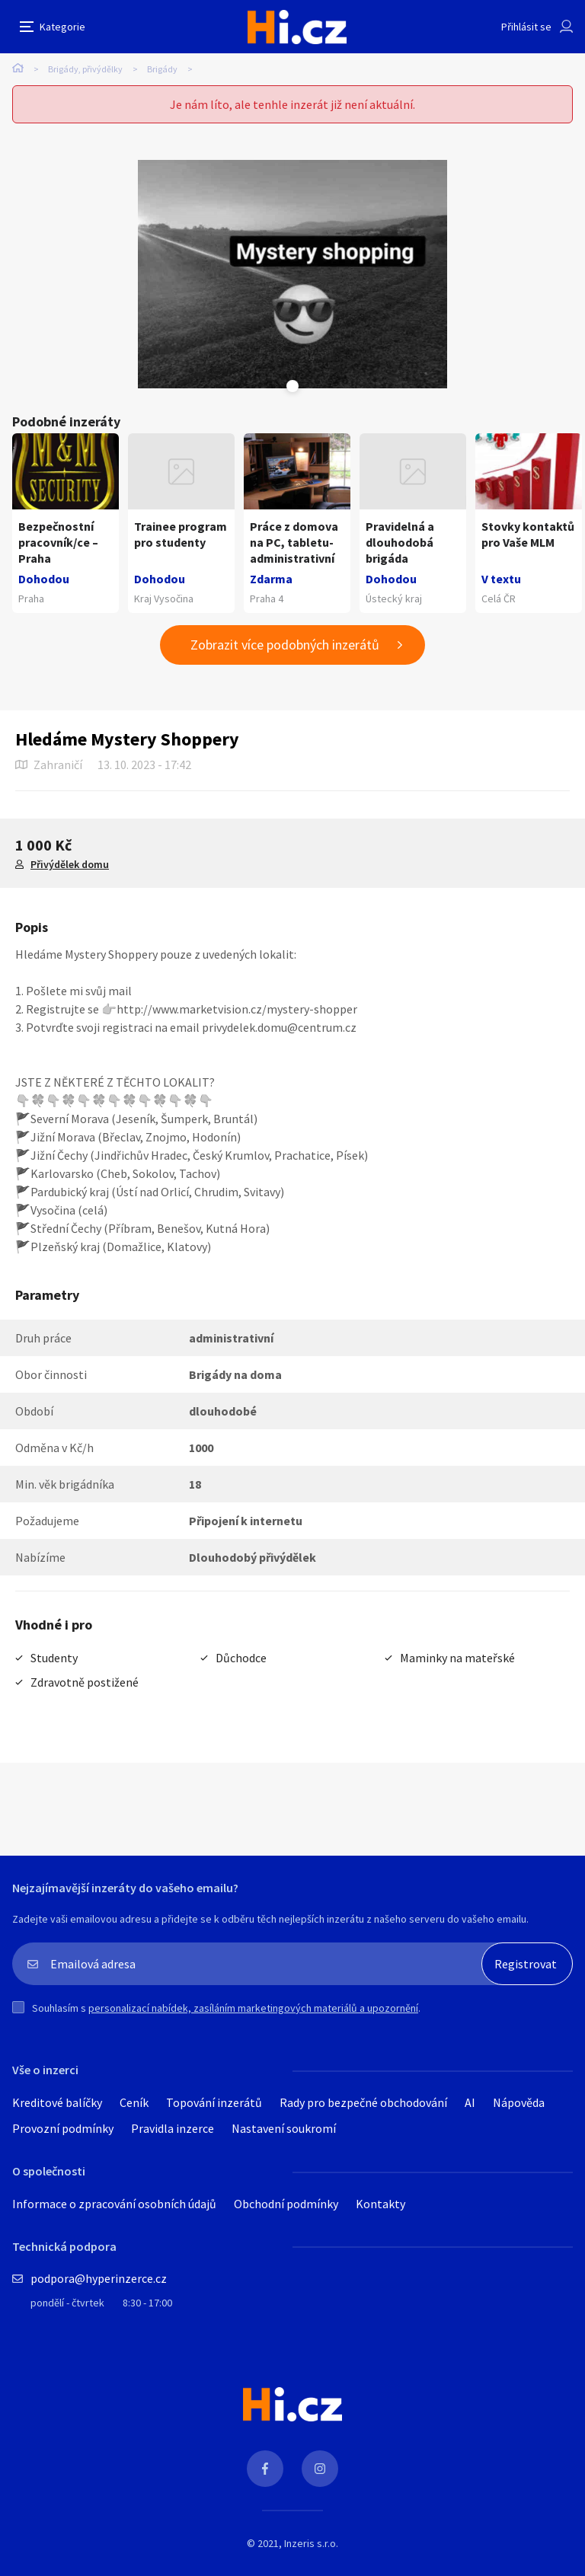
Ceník (134, 2102)
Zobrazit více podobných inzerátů (284, 644)
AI (470, 2102)
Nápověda (519, 2102)
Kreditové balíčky (57, 2102)
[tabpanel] (292, 274)
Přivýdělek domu (69, 864)
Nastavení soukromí (284, 2128)
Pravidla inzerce (172, 2128)
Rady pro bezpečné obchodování (363, 2102)
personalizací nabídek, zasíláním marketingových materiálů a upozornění (253, 2008)
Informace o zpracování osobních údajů (114, 2203)
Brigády (162, 69)
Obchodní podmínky (286, 2203)
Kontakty (380, 2203)
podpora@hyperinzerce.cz (98, 2278)
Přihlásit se (526, 27)
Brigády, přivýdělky (85, 69)
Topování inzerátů (214, 2102)
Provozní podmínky (62, 2128)
